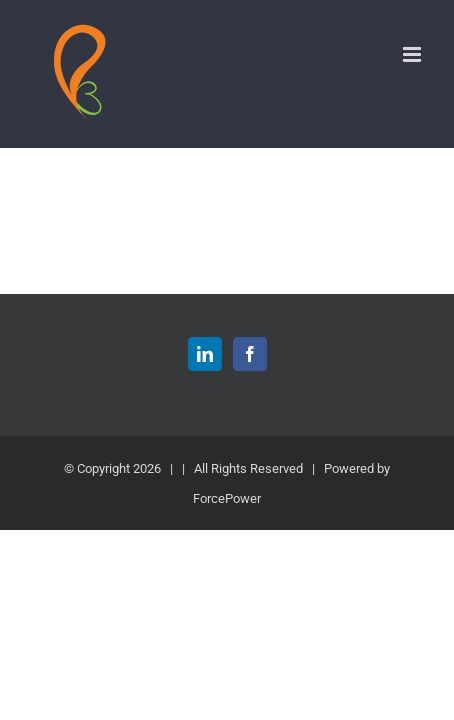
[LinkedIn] (205, 404)
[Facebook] (250, 404)
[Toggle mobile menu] (413, 54)
